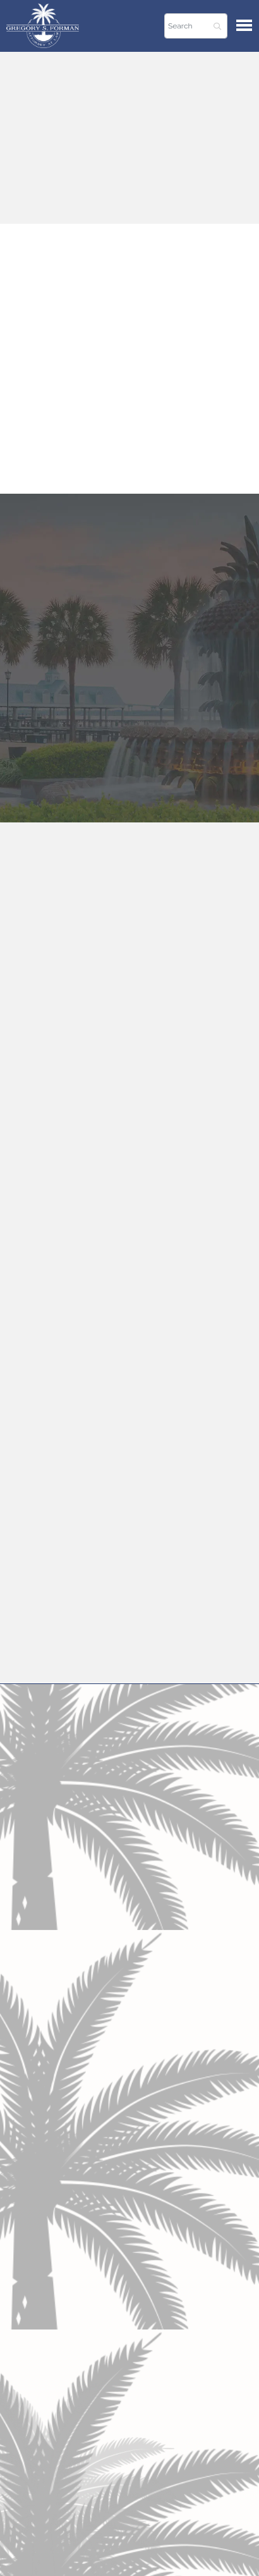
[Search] (195, 26)
